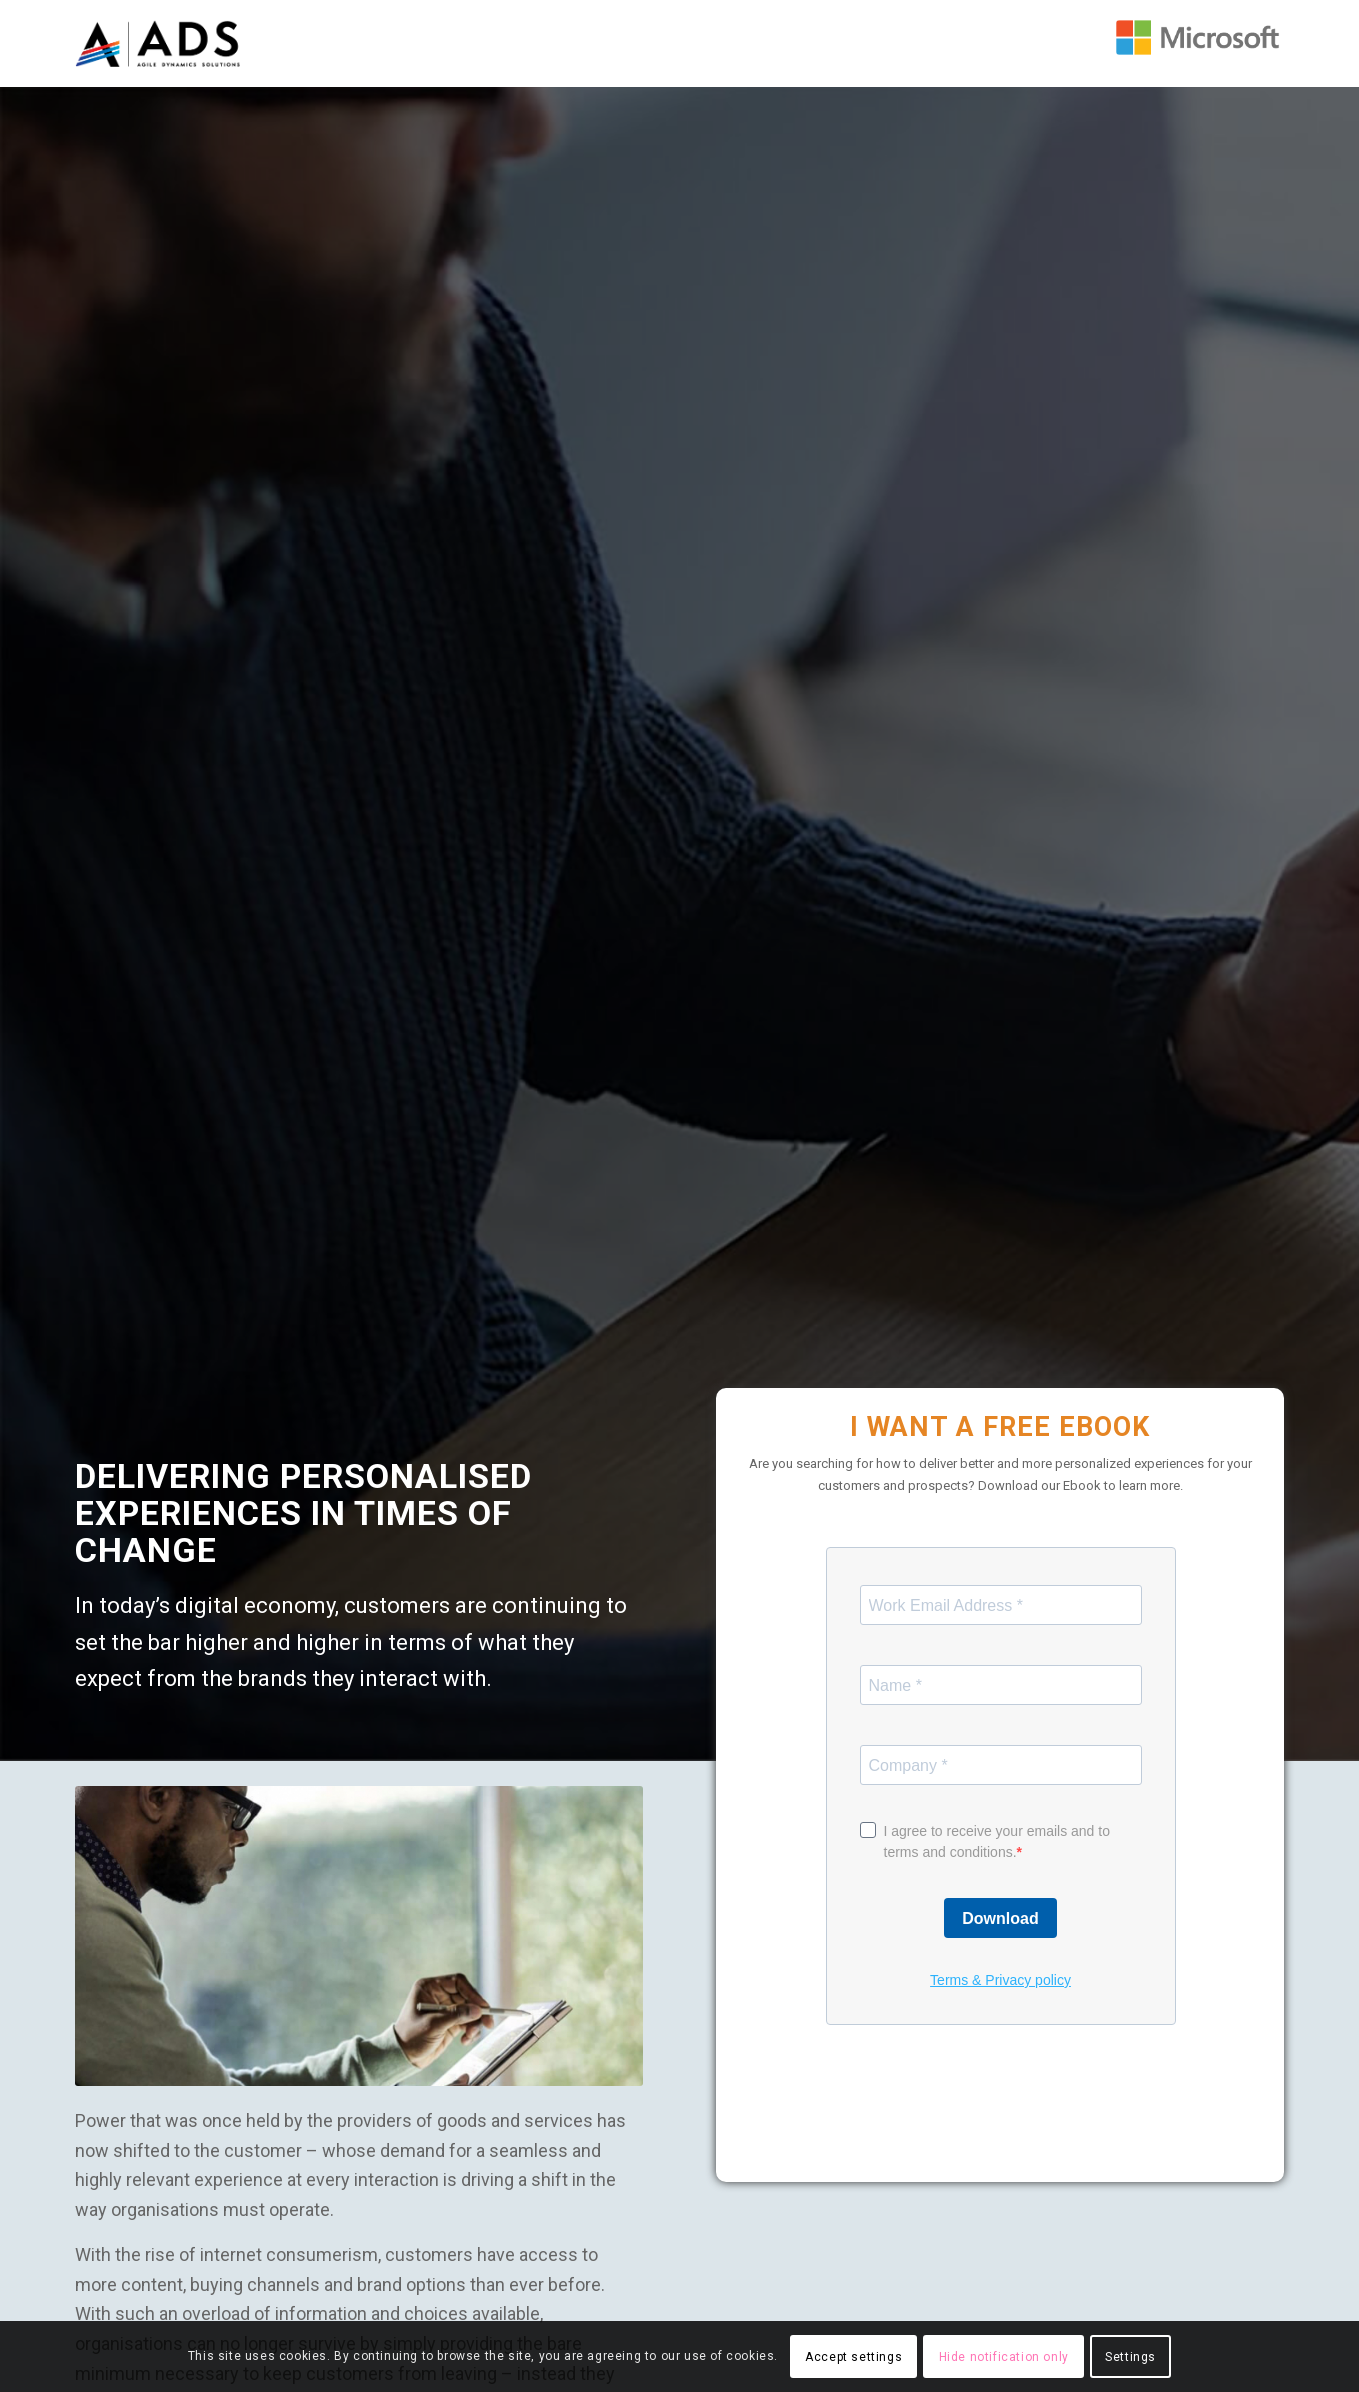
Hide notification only (1004, 2357)
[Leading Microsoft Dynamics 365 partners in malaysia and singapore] (1200, 37)
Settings (1130, 2357)
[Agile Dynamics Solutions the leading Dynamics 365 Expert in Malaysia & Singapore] (159, 43)
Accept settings (853, 2357)
